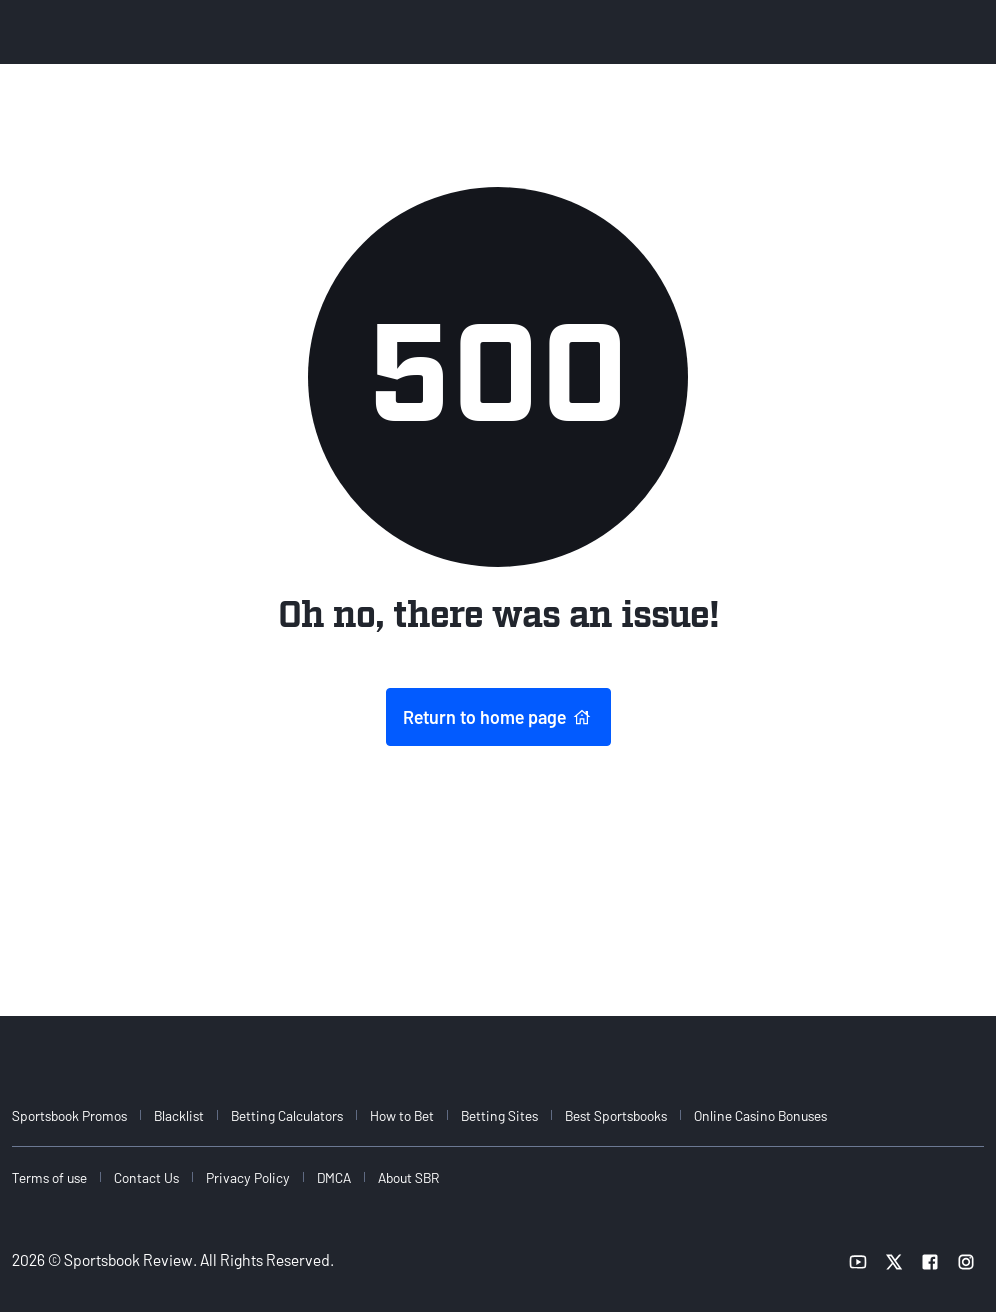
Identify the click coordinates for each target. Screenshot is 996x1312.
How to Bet (402, 1115)
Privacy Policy (248, 1177)
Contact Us (146, 1177)
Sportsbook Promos (69, 1115)
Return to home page (498, 717)
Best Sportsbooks (616, 1115)
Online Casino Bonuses (760, 1115)
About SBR (408, 1177)
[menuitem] (81, 1115)
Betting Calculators (287, 1115)
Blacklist (179, 1115)
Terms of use (49, 1177)
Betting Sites (499, 1115)
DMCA (334, 1177)
